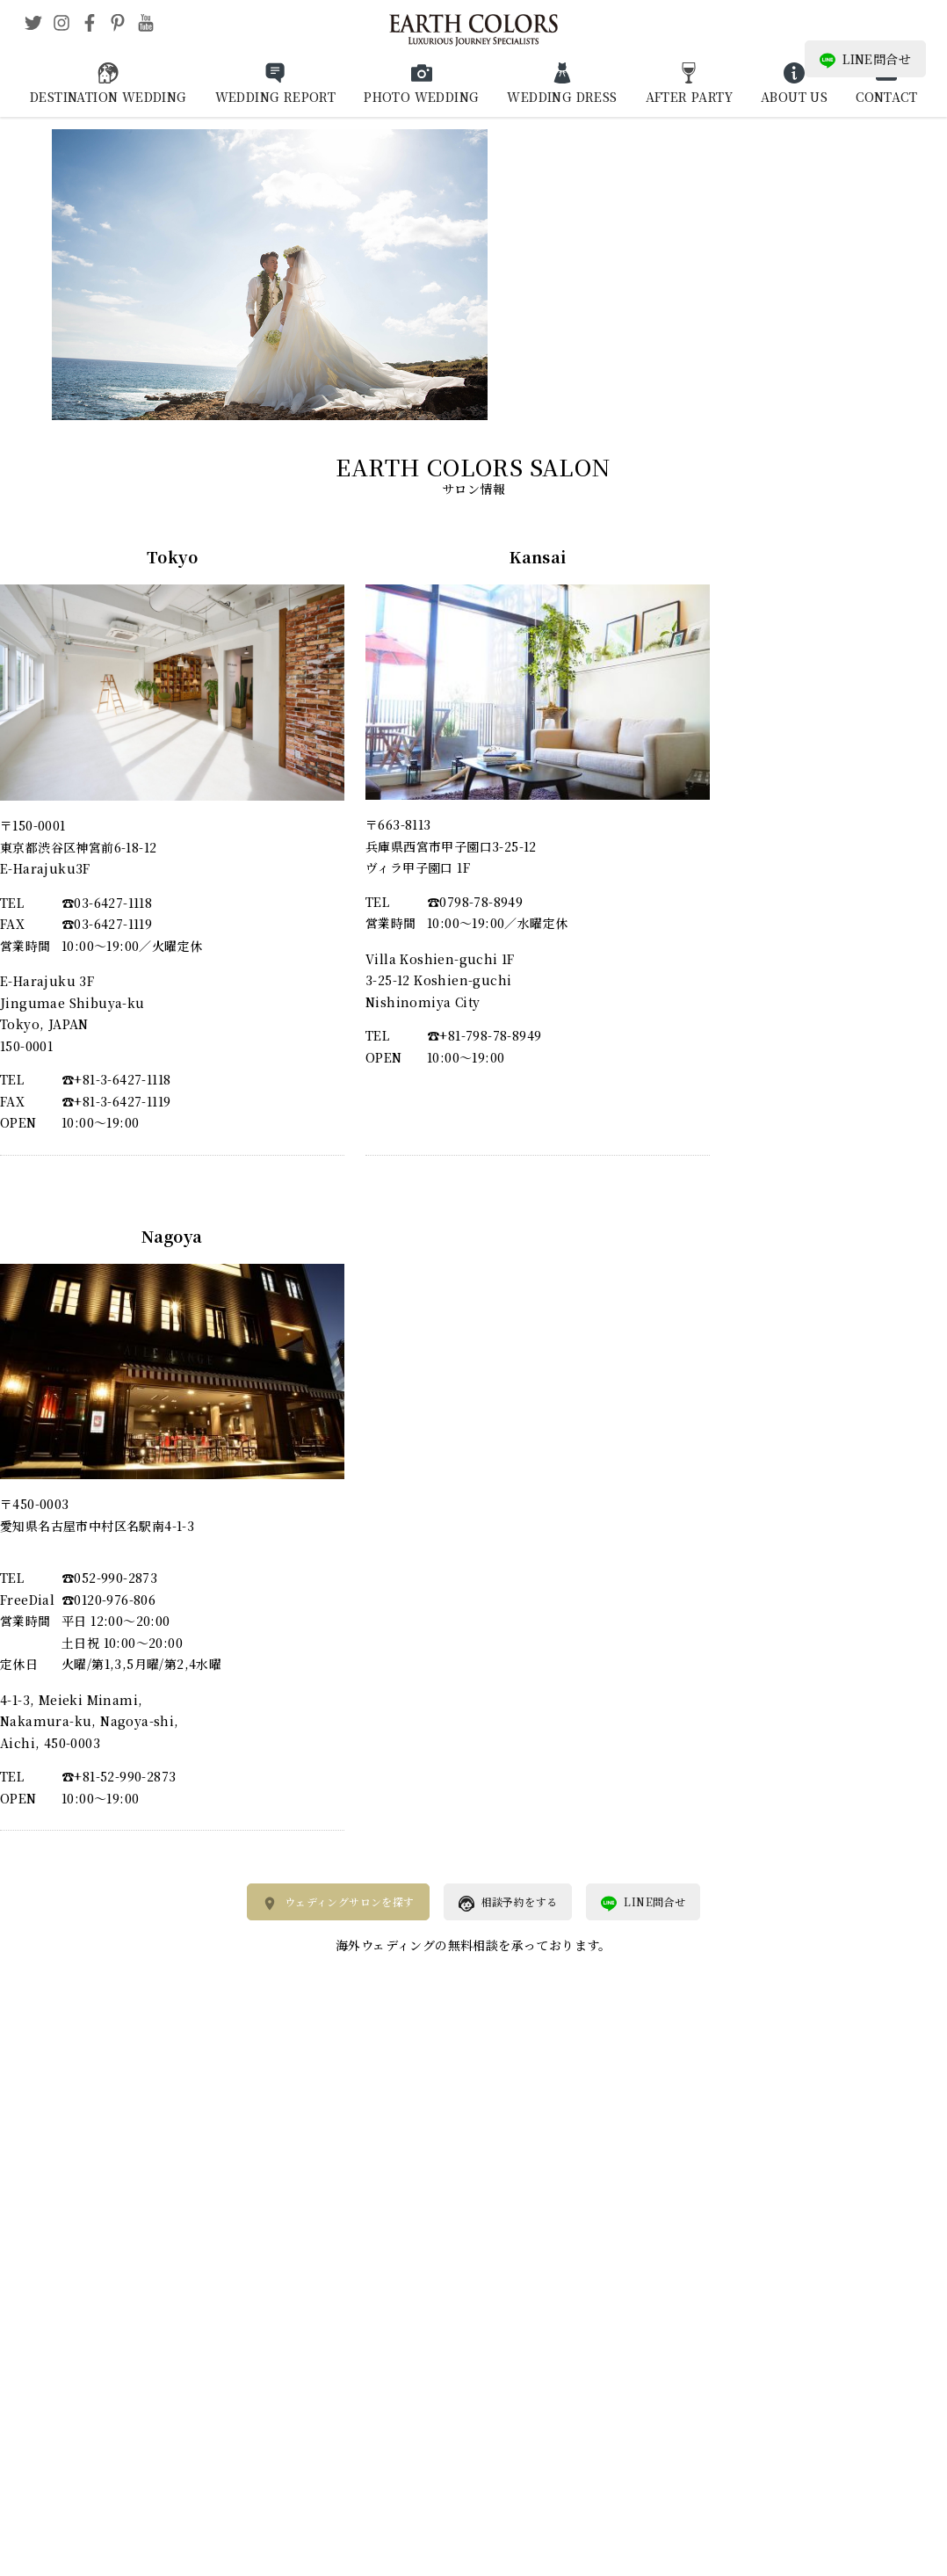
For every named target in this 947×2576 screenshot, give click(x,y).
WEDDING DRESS (562, 96)
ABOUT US (794, 96)
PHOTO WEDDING (421, 96)
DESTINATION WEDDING (108, 96)
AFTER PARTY (689, 96)
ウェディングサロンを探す (338, 1903)
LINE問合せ (865, 59)
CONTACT (886, 96)
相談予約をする (508, 1903)
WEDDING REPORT (275, 96)
